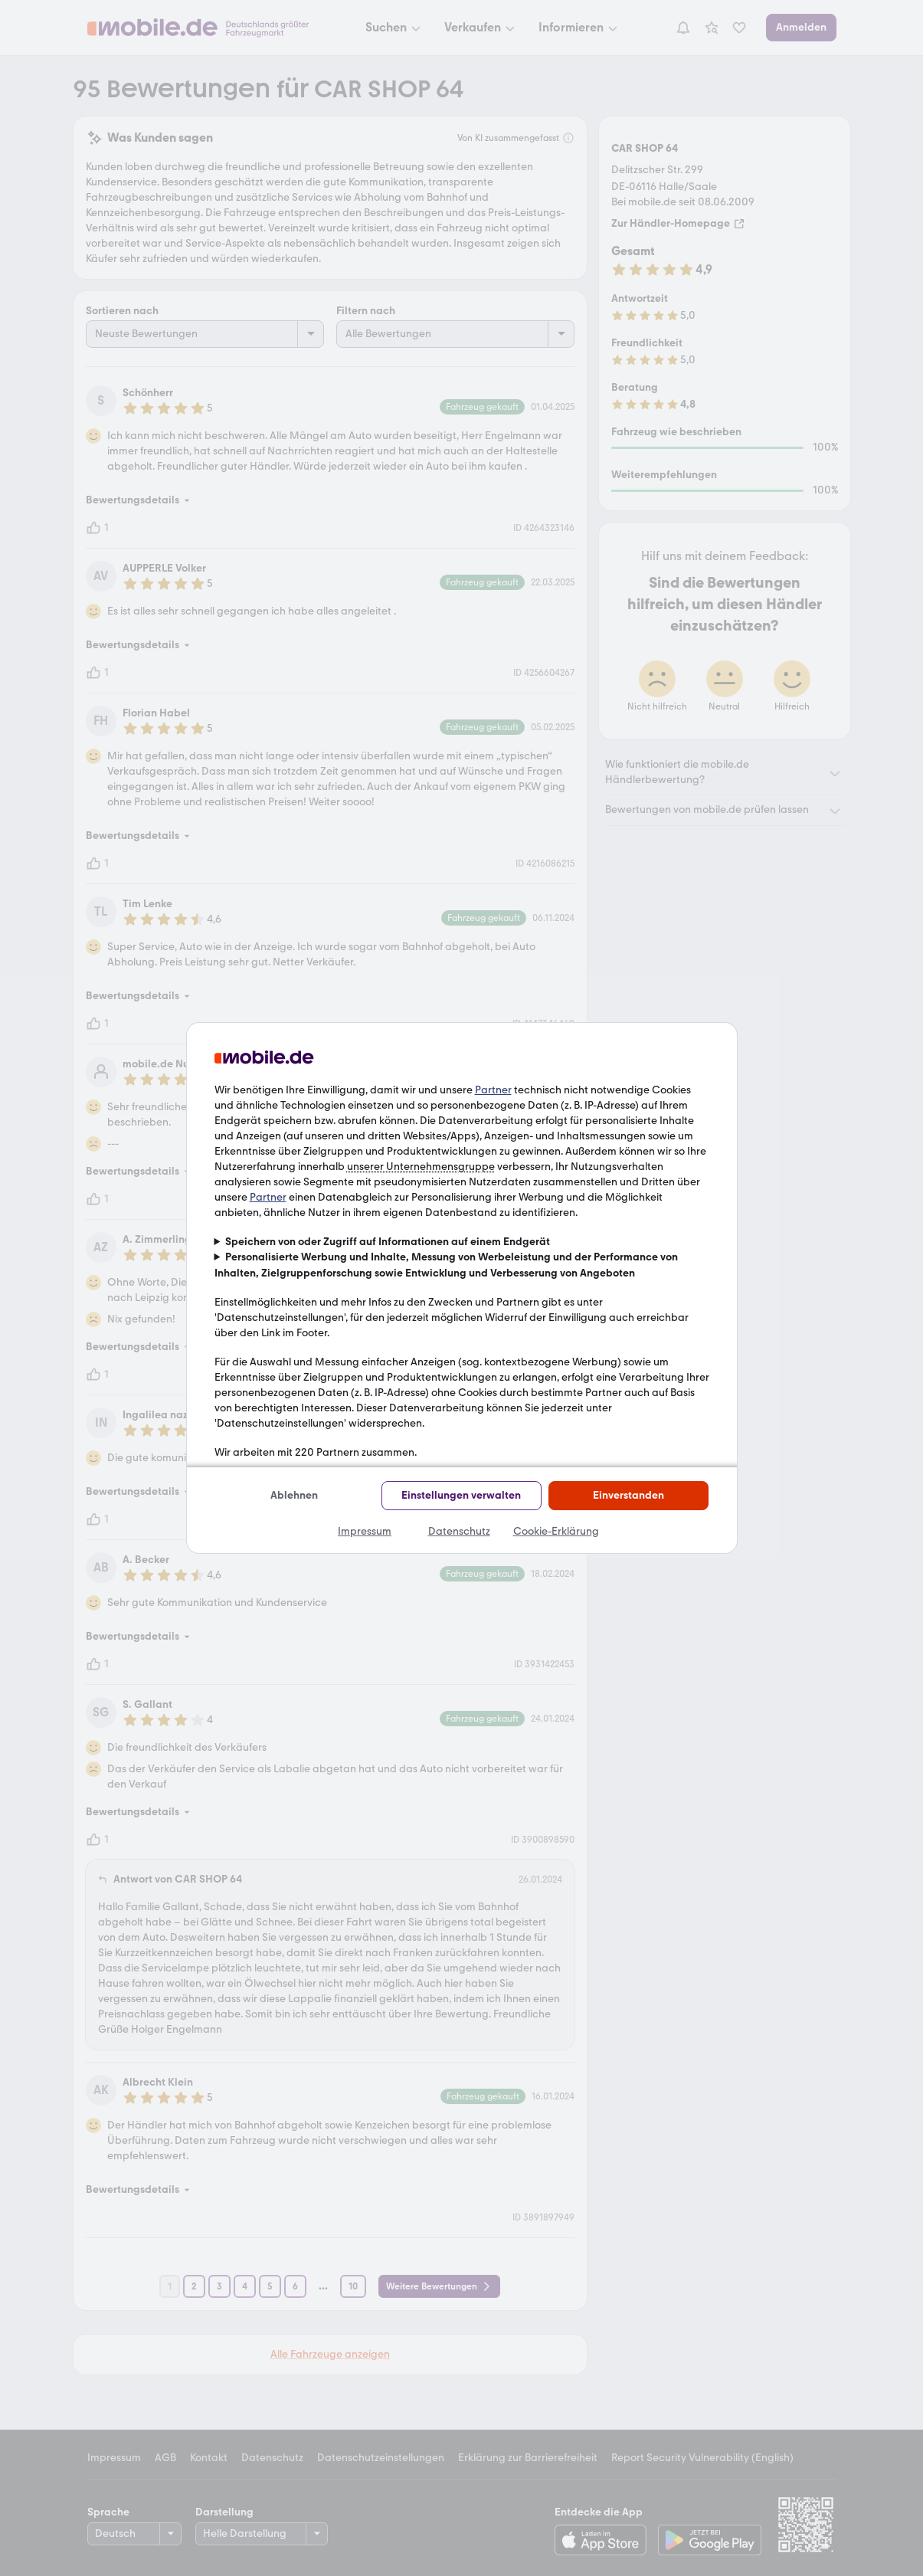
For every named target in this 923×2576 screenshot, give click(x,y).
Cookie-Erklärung (556, 1531)
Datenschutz (459, 1531)
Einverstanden (628, 1495)
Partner (493, 1089)
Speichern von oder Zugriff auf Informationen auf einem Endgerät (387, 1241)
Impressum (364, 1531)
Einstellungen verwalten (461, 1495)
